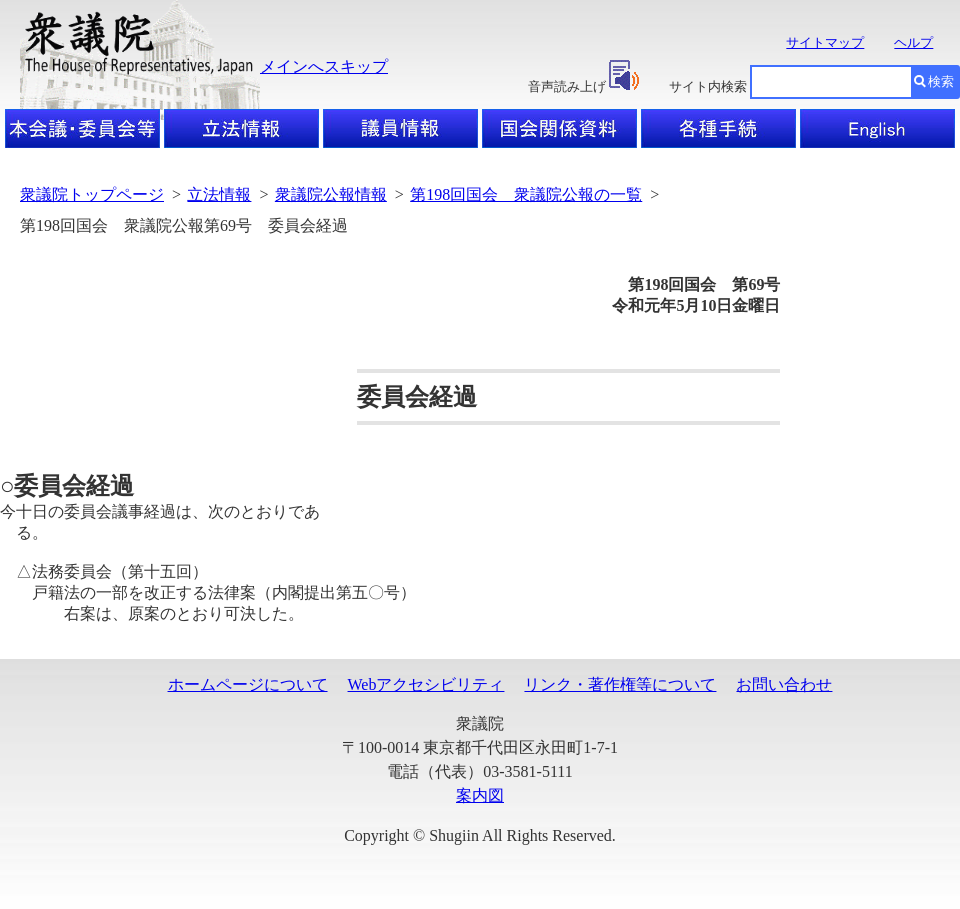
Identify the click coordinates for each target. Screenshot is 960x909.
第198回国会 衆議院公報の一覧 (526, 194)
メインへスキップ (324, 66)
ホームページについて (248, 684)
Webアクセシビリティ (426, 684)
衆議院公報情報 (331, 194)
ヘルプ (913, 42)
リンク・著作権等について (620, 684)
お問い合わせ (784, 684)
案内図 (480, 795)
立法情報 (219, 194)
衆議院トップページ (92, 194)
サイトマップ (825, 42)
